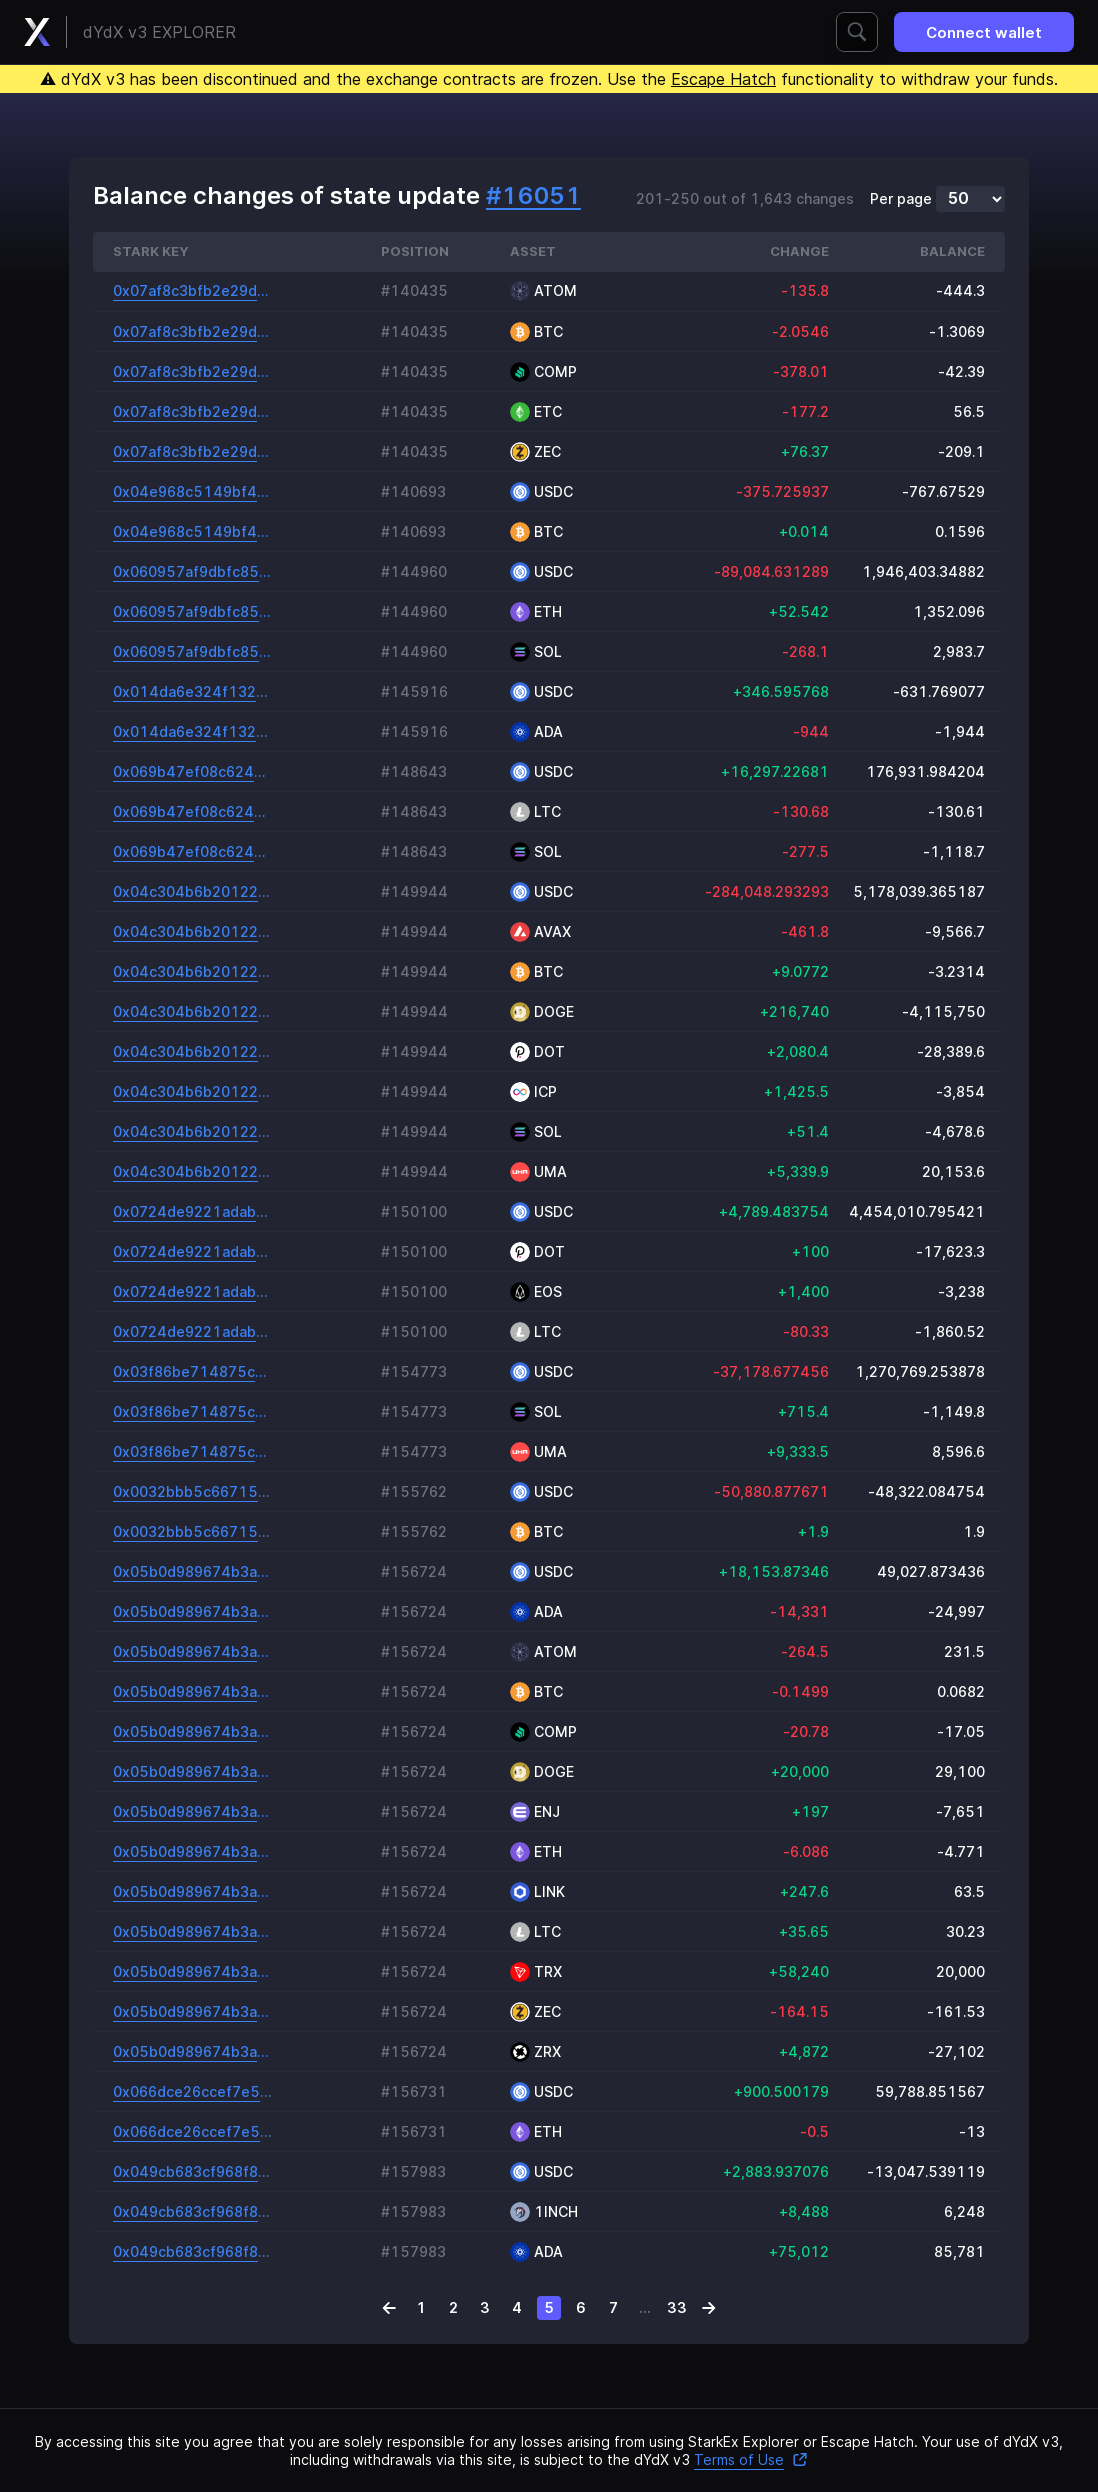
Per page (901, 199)
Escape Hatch (723, 79)
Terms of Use (751, 2459)
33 (677, 2307)
